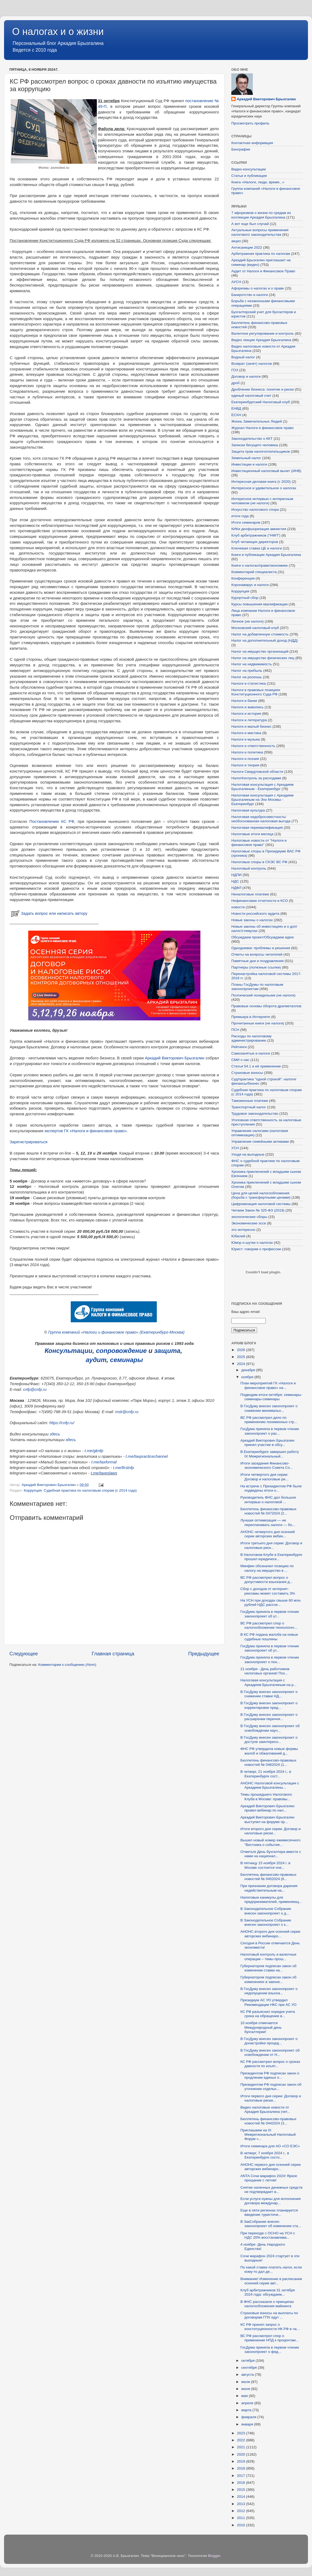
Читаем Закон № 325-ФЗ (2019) (258, 1210)
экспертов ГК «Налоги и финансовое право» (85, 1131)
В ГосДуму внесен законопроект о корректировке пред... (269, 1705)
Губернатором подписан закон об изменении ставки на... (268, 1968)
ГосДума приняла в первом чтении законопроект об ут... (269, 1614)
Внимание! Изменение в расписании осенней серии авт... (271, 2281)
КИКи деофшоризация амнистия (258, 529)
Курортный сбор (244, 598)
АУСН (236, 282)
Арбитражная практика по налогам (260, 254)
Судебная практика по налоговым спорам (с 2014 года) (90, 1490)
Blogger (214, 2556)
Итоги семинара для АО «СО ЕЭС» (270, 2146)
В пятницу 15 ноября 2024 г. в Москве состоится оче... (265, 1865)
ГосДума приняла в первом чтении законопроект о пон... (269, 1659)
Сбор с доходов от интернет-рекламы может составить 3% (267, 1591)
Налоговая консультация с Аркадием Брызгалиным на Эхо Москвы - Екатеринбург (262, 799)
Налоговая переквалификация (257, 828)
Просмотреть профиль (250, 123)
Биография (240, 149)
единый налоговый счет (251, 396)
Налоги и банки (244, 701)
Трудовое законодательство (254, 1114)
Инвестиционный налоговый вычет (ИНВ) (266, 471)
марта (246, 2410)
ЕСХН (236, 415)
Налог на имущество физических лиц (262, 658)
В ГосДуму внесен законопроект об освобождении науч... (270, 1728)
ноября (247, 1377)
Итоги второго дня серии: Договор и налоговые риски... (270, 1831)
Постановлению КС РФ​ (51, 821)
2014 (241, 2497)
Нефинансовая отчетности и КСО (259, 901)
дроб (235, 383)
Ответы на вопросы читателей (256, 954)
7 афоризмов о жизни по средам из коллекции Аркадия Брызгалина (261, 215)
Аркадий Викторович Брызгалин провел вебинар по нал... (267, 1808)
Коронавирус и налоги (250, 585)
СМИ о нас (240, 1060)
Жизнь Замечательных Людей (256, 421)
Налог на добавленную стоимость (260, 634)
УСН (235, 1148)
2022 (241, 2440)
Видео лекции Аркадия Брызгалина (261, 340)
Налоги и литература (249, 720)
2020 (241, 2454)
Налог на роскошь (246, 677)
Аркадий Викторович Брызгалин (174, 1058)
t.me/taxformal (103, 1462)
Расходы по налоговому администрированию (251, 1038)
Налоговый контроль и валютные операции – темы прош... (268, 1956)
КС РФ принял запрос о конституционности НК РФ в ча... (270, 2327)
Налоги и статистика (248, 683)
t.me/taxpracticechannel (147, 1456)
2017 (241, 2476)
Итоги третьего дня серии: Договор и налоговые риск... (271, 1545)
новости (238, 907)
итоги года (240, 516)
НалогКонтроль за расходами (256, 778)
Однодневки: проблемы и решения (260, 948)
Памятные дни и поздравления (257, 961)
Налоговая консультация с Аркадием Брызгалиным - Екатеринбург (262, 787)
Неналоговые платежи (250, 894)
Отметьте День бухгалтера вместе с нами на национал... (270, 1854)
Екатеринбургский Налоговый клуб (260, 402)
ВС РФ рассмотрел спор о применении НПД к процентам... (269, 2338)
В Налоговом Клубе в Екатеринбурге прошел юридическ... (271, 1557)
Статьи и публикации (249, 176)
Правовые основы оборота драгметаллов (266, 1006)
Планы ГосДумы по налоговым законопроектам (257, 986)
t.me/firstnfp (123, 1468)
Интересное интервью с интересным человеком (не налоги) (262, 501)
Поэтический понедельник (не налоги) (263, 995)
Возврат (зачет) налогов (251, 364)
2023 (241, 2433)
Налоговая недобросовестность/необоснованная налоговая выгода (260, 819)
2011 (241, 2518)
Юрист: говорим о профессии (256, 1249)
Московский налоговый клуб (255, 628)
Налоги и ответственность (253, 746)
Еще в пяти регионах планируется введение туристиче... (269, 2212)
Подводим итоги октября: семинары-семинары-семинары (271, 1397)
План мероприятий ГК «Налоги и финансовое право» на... (268, 1385)
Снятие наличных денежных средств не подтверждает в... (271, 2189)
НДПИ (236, 875)
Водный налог (243, 357)
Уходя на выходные (247, 1154)
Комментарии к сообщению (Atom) (67, 1665)
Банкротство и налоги (249, 295)
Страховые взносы (247, 1073)
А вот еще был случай (250, 224)
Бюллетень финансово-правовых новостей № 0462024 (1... (268, 1762)
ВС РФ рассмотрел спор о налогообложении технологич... (268, 1625)
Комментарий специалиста (254, 572)
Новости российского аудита (255, 914)
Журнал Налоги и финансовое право (262, 428)
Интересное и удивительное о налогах (263, 488)
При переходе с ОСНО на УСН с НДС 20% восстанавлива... (267, 2235)
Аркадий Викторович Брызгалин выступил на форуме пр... (267, 1819)
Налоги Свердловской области (257, 772)
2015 (241, 2490)
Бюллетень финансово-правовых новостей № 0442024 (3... (268, 2121)
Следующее (23, 1653)
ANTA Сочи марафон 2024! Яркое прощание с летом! (268, 2178)
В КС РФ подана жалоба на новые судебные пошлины (269, 1636)
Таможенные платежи (249, 1101)
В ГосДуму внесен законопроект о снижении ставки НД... (269, 1694)
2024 (241, 1364)
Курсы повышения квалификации (259, 604)
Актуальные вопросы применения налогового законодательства (259, 232)
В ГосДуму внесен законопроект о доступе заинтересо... (269, 1739)
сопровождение (121, 1350)
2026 (241, 1350)
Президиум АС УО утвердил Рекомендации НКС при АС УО (268, 2002)
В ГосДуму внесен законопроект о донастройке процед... (269, 2041)
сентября (249, 2368)
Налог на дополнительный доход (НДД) (264, 640)
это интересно (243, 1230)
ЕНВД (236, 408)
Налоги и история (246, 714)
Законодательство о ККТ (251, 439)
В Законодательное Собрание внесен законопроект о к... (265, 1922)
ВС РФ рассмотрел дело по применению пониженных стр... (268, 1420)
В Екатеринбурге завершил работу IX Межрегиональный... (269, 1454)
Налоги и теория (245, 765)
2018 (241, 2468)
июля (246, 2382)
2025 (241, 1357)
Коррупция (33, 1490)
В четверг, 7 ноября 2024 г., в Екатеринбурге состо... (264, 2155)
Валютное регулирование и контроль (262, 333)
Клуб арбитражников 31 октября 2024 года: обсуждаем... (267, 2292)
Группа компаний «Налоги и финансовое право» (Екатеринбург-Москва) (116, 1332)
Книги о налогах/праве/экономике (259, 565)
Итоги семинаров (245, 522)
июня (246, 2389)
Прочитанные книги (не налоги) (257, 1023)
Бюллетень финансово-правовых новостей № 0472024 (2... (268, 1511)
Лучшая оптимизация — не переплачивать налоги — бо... (267, 1522)
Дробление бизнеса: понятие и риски (262, 389)
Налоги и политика (247, 752)
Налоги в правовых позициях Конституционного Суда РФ (255, 692)
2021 (241, 2447)
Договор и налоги (246, 376)
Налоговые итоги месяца (252, 834)
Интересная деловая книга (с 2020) (261, 482)
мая (245, 2396)
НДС (235, 881)
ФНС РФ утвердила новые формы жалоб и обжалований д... (269, 1751)
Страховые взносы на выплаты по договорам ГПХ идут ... (269, 2315)
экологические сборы (249, 1217)
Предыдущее (203, 1653)
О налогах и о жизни (58, 31)
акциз (236, 241)
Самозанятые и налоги (250, 1053)
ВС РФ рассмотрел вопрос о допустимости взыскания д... (266, 1579)
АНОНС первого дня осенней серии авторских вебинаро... (270, 2167)
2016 (241, 2483)
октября (248, 2361)
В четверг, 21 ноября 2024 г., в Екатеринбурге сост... (265, 1774)
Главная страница (113, 1653)
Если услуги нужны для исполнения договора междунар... (270, 2201)
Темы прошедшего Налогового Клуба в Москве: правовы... (266, 1796)
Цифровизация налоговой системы (260, 1204)
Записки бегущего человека (254, 445)
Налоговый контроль (248, 868)
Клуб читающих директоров (254, 542)
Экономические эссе (248, 1223)
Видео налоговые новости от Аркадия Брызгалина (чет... (265, 2109)
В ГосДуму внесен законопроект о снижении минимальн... (269, 1408)
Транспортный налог (248, 1107)
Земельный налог (246, 458)
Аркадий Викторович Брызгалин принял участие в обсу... (267, 1442)
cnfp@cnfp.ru (35, 1389)
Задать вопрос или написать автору (48, 913)
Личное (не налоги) (247, 621)
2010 (241, 2525)
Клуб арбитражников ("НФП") (255, 535)
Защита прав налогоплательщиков (260, 451)
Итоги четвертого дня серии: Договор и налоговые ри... (264, 1477)
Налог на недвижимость (251, 664)
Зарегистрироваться (28, 1142)
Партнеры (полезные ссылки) (256, 967)
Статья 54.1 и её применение (256, 1066)
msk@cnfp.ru (127, 1412)
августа (248, 2375)
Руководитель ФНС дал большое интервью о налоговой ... (268, 1499)
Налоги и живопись (247, 707)
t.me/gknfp (93, 1451)
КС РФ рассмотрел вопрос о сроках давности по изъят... (270, 2064)
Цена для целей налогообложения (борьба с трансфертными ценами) (260, 1195)
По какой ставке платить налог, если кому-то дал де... (271, 2269)
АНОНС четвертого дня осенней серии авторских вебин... (267, 1534)
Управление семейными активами (260, 1141)
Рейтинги (239, 1047)
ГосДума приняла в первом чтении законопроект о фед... (269, 2349)
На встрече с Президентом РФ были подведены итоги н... (271, 1488)
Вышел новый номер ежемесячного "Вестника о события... (270, 1842)
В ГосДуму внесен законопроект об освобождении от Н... (270, 2052)
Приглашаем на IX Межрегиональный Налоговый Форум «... (268, 2134)
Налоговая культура (248, 810)
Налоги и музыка (245, 739)
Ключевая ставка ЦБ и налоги (256, 548)
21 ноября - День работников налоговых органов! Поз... (264, 1671)
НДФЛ (236, 888)
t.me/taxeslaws (104, 1473)
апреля (247, 2403)
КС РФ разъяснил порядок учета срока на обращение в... (267, 2014)
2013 (241, 2504)
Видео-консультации (248, 169)
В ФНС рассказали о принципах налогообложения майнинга (267, 2304)
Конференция (243, 578)
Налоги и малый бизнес (251, 726)
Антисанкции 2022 (246, 247)
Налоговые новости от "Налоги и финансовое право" (258, 842)
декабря (248, 1370)
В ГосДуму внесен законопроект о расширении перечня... (269, 1717)
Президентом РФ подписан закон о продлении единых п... (269, 2075)
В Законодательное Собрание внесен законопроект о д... (265, 1911)
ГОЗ (234, 370)
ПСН (235, 1030)
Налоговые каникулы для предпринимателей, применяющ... (271, 1899)
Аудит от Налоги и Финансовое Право (263, 271)
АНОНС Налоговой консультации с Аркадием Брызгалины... (269, 1785)
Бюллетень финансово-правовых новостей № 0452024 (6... (268, 1877)
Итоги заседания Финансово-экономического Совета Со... (266, 1465)
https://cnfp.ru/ (61, 1423)
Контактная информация (252, 143)
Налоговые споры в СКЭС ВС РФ (259, 862)
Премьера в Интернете (250, 1017)
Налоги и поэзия (245, 759)
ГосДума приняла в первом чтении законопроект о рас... (269, 1431)
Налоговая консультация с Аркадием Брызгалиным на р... (268, 1682)
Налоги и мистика (246, 733)
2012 (241, 2511)
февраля (249, 2417)
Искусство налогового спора (255, 510)
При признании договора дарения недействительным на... (268, 1888)
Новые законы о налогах (252, 920)
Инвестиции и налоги (249, 464)
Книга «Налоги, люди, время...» (257, 182)
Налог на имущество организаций (259, 651)
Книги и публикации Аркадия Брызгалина (266, 555)
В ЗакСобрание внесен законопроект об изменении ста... (270, 2224)
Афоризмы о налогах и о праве (257, 288)
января (247, 2424)
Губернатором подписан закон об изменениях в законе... (268, 1979)
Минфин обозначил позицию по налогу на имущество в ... (267, 1568)
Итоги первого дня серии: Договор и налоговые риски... (270, 2098)
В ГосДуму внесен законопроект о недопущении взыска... (269, 1991)
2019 (241, 2461)
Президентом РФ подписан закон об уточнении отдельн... (271, 2086)
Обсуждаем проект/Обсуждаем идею (262, 937)
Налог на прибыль (246, 671)
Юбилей (238, 1236)
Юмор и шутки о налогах (252, 1243)
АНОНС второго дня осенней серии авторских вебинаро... (270, 1934)
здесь (55, 1434)
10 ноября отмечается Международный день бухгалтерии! (261, 2027)
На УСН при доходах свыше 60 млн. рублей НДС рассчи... (271, 1602)
